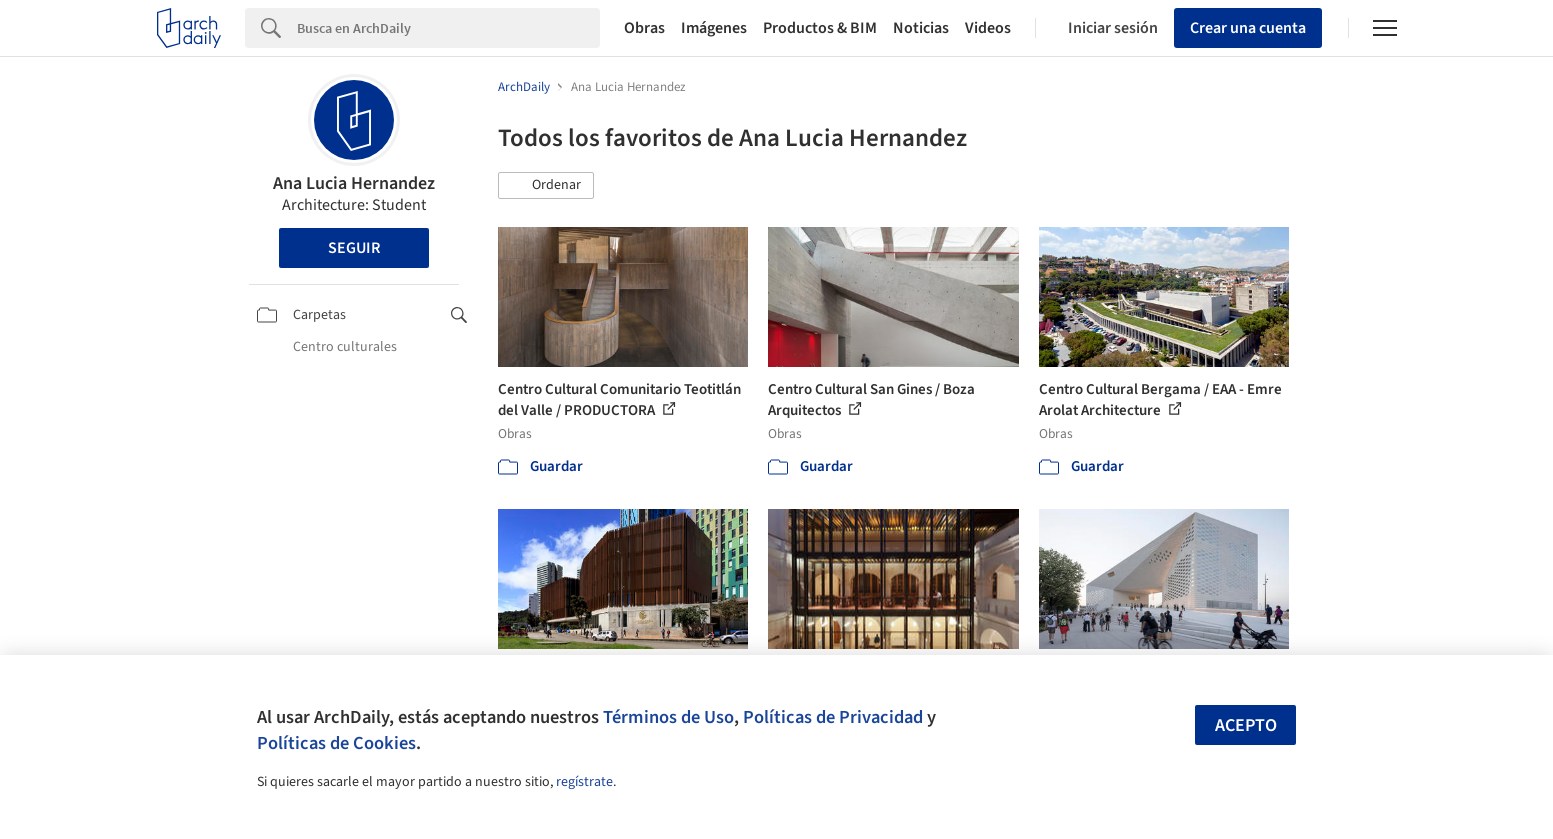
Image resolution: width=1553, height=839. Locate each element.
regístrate (584, 782)
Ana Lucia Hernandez (354, 183)
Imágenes (714, 28)
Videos (988, 28)
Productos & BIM (820, 28)
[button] (546, 186)
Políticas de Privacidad (833, 717)
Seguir (354, 248)
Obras (644, 28)
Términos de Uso (668, 717)
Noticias (921, 28)
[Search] (448, 28)
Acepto (1246, 725)
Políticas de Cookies (336, 743)
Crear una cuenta (1248, 28)
